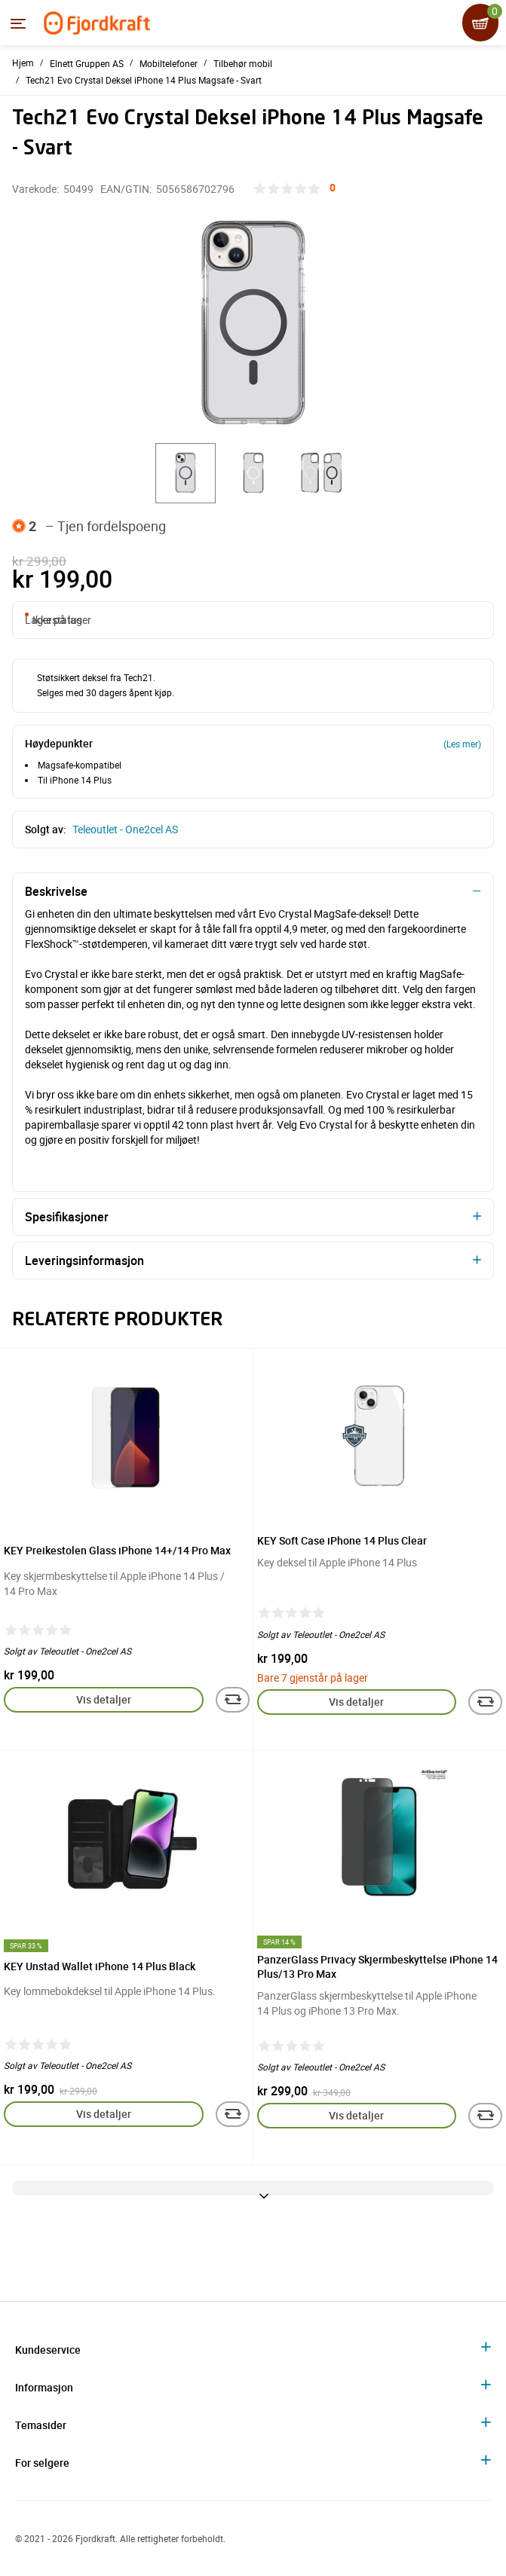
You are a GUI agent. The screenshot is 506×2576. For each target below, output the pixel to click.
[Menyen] (18, 23)
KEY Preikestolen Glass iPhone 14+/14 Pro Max (117, 1550)
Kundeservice (48, 2349)
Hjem (23, 63)
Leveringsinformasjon (84, 1260)
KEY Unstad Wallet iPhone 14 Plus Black (99, 1966)
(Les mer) (462, 744)
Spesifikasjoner (67, 1217)
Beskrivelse (56, 891)
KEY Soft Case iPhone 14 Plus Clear (342, 1540)
